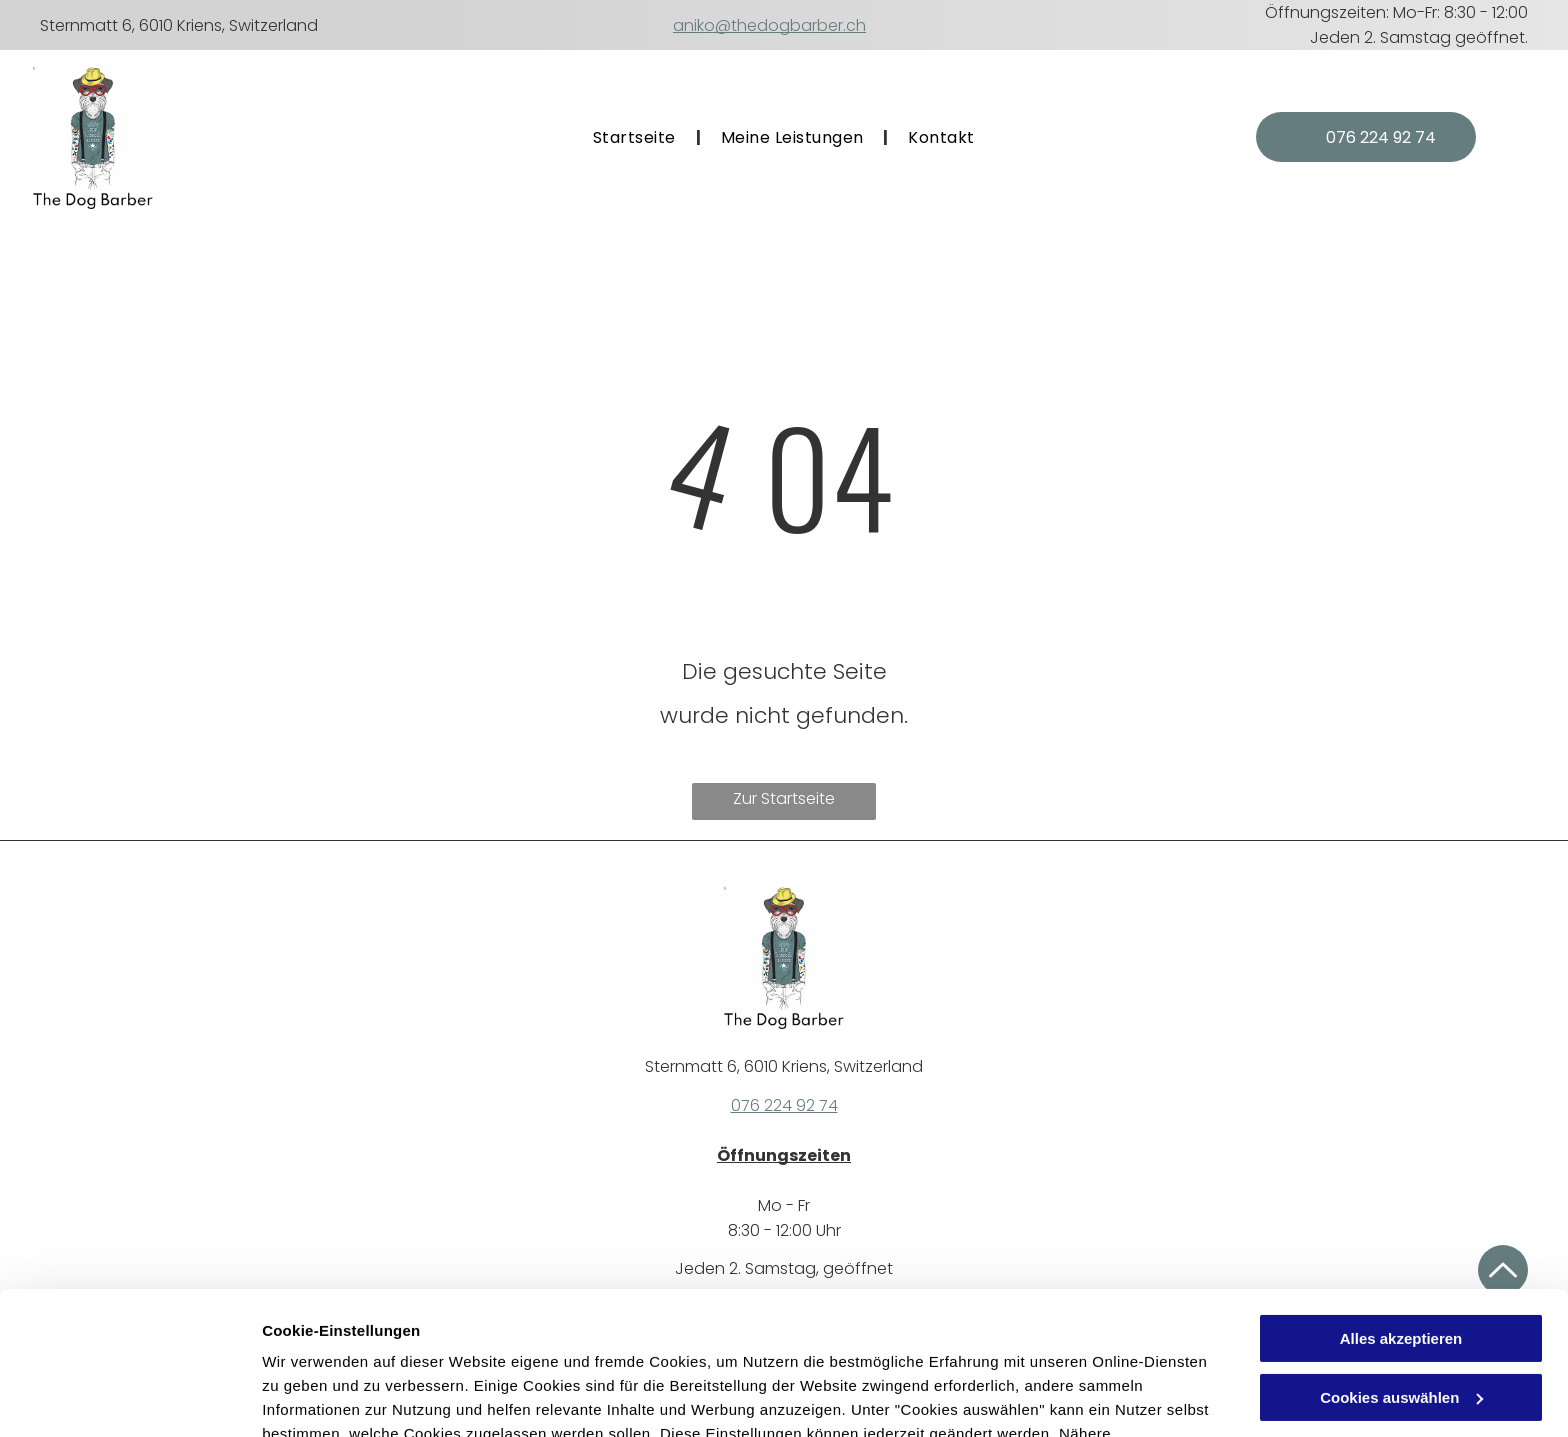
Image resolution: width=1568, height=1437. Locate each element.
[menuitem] (637, 137)
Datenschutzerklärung (753, 1342)
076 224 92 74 (784, 1105)
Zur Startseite (784, 798)
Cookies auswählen (332, 1397)
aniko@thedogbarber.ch (769, 25)
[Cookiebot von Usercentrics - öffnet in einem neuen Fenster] (129, 1398)
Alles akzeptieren (1401, 1223)
